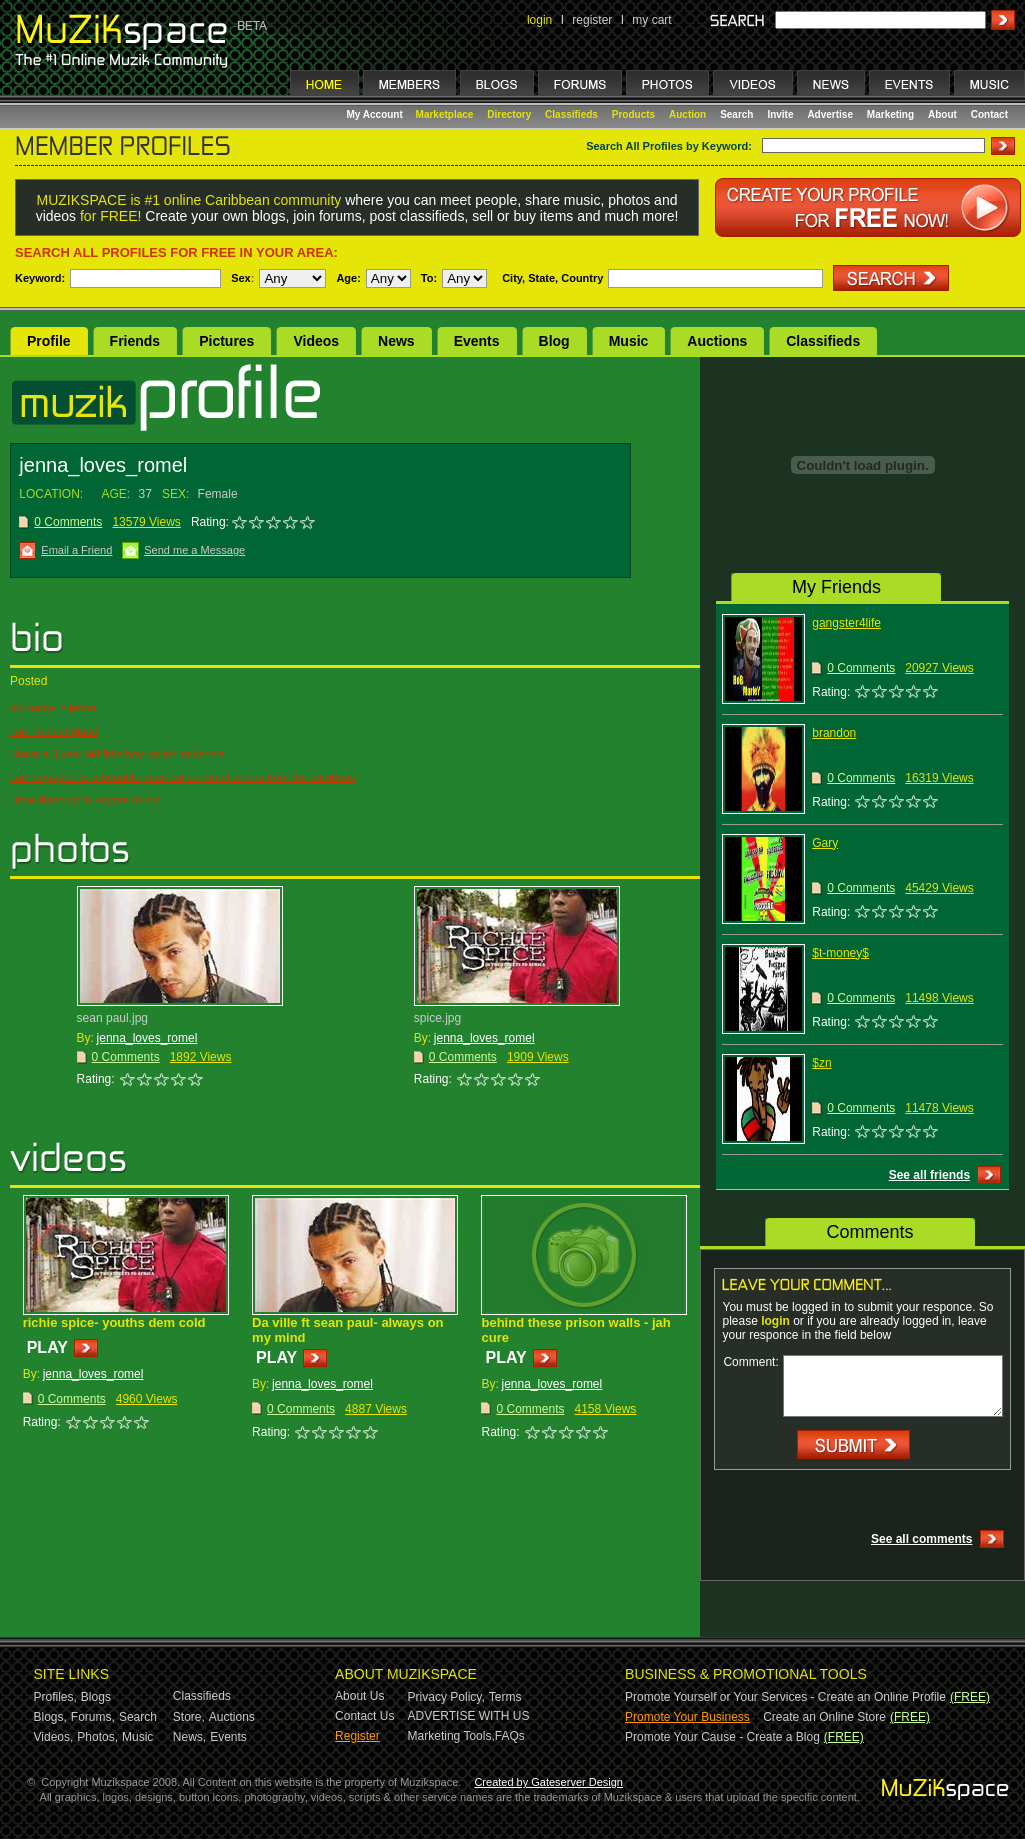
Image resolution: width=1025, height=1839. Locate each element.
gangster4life (846, 623)
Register (357, 1736)
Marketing (890, 114)
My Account (376, 114)
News (396, 341)
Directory (509, 114)
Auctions (717, 341)
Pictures (226, 341)
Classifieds (571, 114)
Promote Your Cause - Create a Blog (722, 1737)
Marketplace (445, 114)
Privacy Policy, (446, 1697)
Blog (554, 341)
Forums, (93, 1717)
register (592, 20)
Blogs (96, 1697)
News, (189, 1737)
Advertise (830, 114)
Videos (316, 341)
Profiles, (55, 1697)
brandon (834, 733)
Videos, (54, 1737)
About (942, 114)
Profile (49, 341)
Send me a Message (194, 550)
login (539, 20)
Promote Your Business (687, 1717)
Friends (135, 341)
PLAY (47, 1347)
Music (629, 341)
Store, (189, 1717)
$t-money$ (840, 953)
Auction (687, 114)
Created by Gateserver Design (548, 1782)
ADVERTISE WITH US (469, 1716)
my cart (651, 20)
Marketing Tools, (451, 1736)
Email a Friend (76, 550)
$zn (821, 1063)
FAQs (510, 1736)
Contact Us (364, 1716)
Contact (989, 114)
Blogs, (50, 1717)
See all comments (921, 1539)
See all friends (929, 1175)
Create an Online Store (824, 1717)
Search (736, 114)
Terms (505, 1697)
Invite (780, 114)
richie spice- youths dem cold (114, 1322)
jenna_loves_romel (147, 1038)
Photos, (97, 1737)
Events (477, 341)
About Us (359, 1696)
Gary (825, 843)
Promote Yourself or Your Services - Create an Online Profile (785, 1697)
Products (633, 114)
